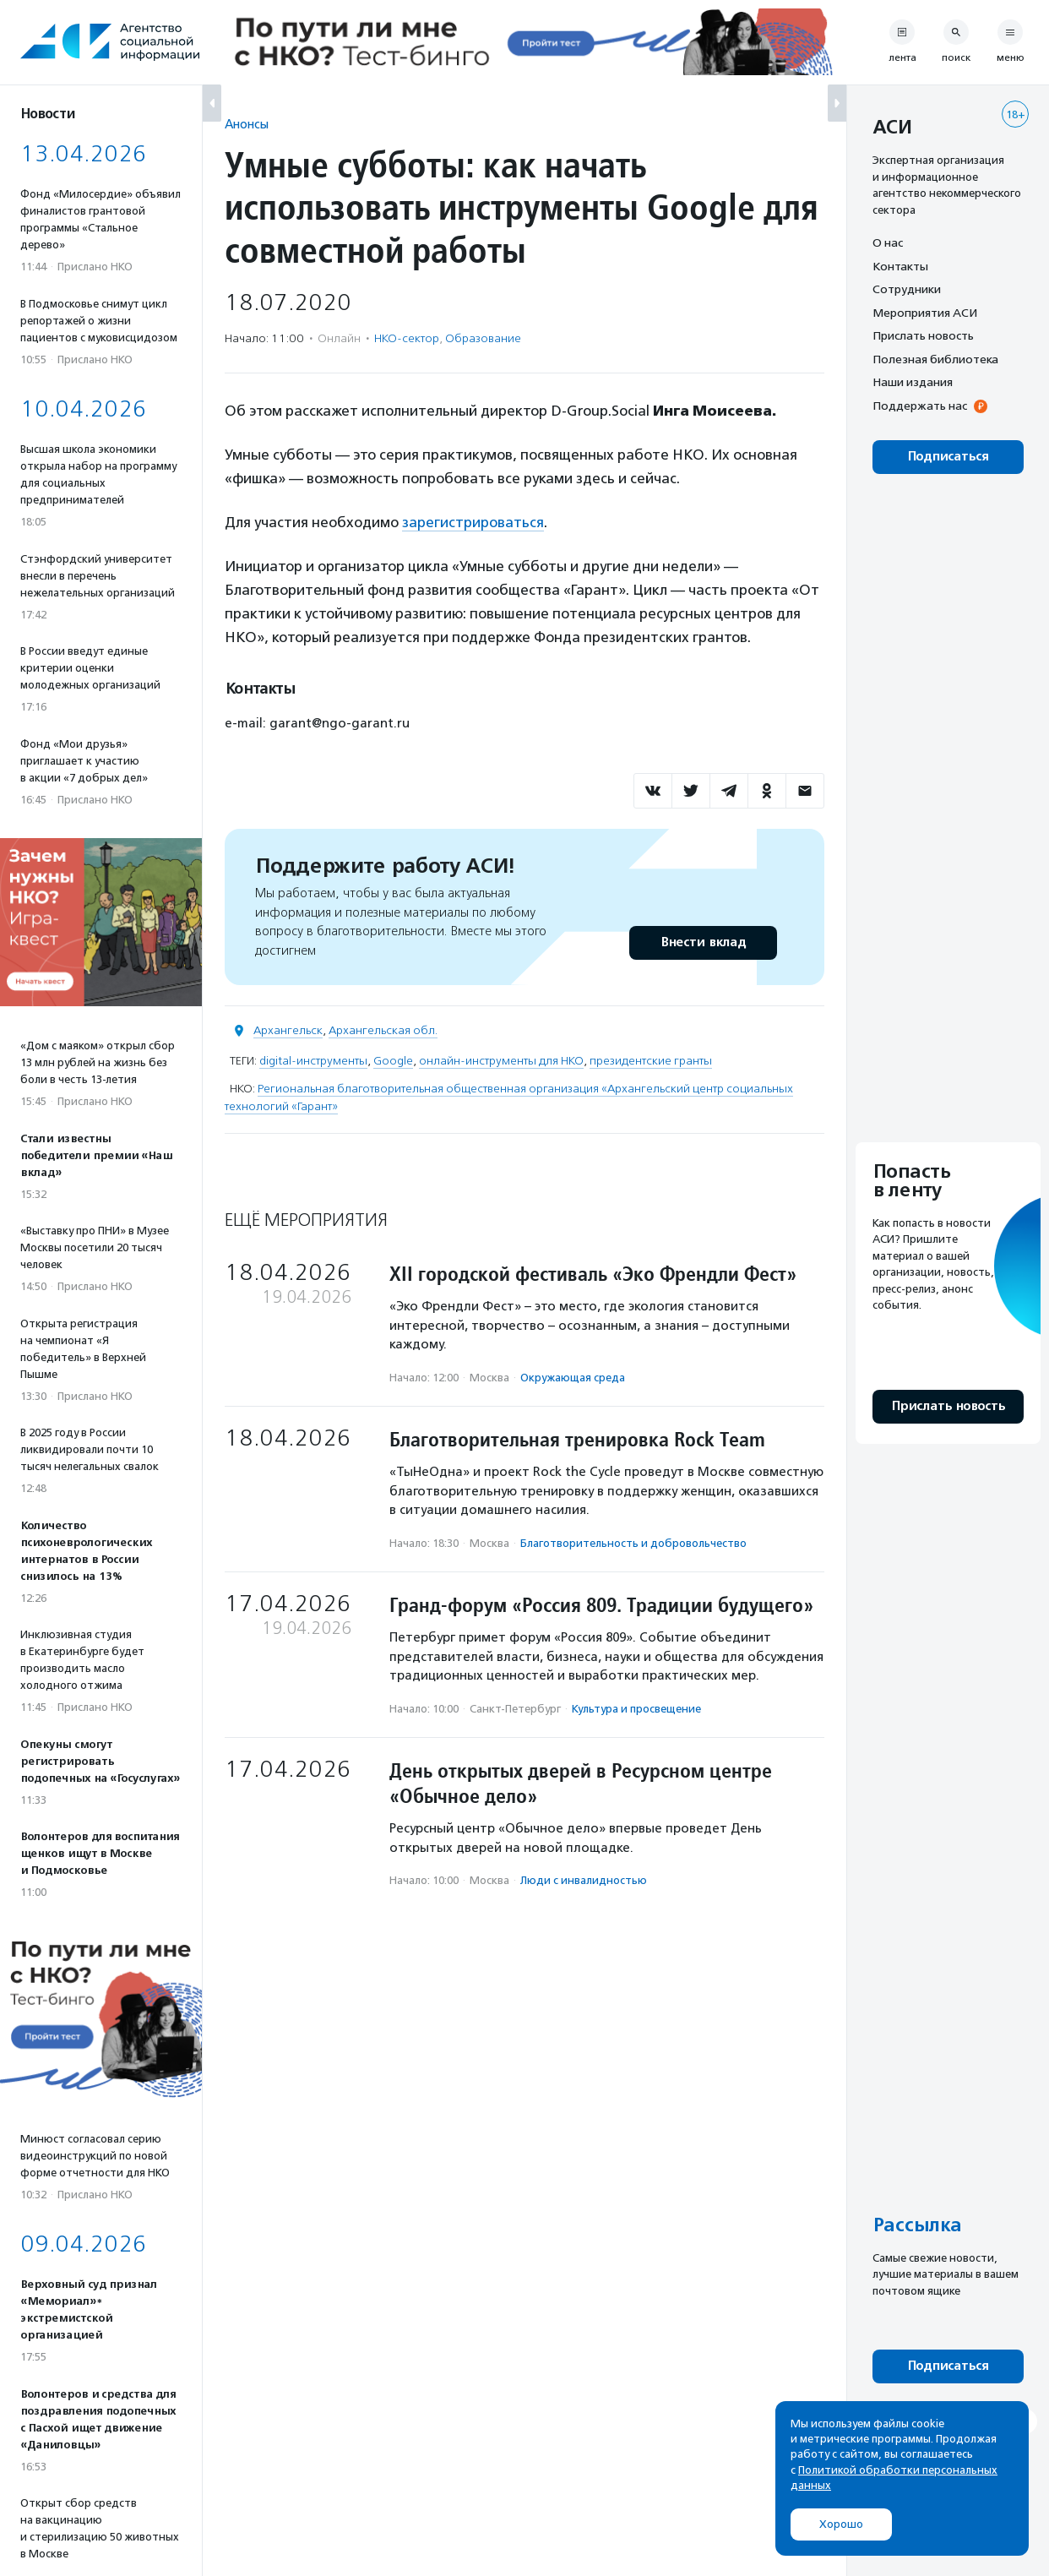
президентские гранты (651, 1061)
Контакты (900, 266)
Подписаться (948, 457)
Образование (483, 338)
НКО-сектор (406, 338)
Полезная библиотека (935, 359)
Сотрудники (906, 289)
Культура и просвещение (636, 1708)
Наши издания (912, 382)
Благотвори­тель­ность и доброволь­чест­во (633, 1543)
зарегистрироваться (473, 522)
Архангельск (288, 1030)
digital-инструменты (313, 1061)
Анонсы (247, 124)
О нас (887, 242)
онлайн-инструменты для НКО (501, 1061)
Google (393, 1061)
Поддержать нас (919, 405)
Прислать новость (923, 335)
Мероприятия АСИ (924, 312)
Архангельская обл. (383, 1030)
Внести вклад (702, 942)
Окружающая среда (572, 1377)
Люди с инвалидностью (583, 1880)
